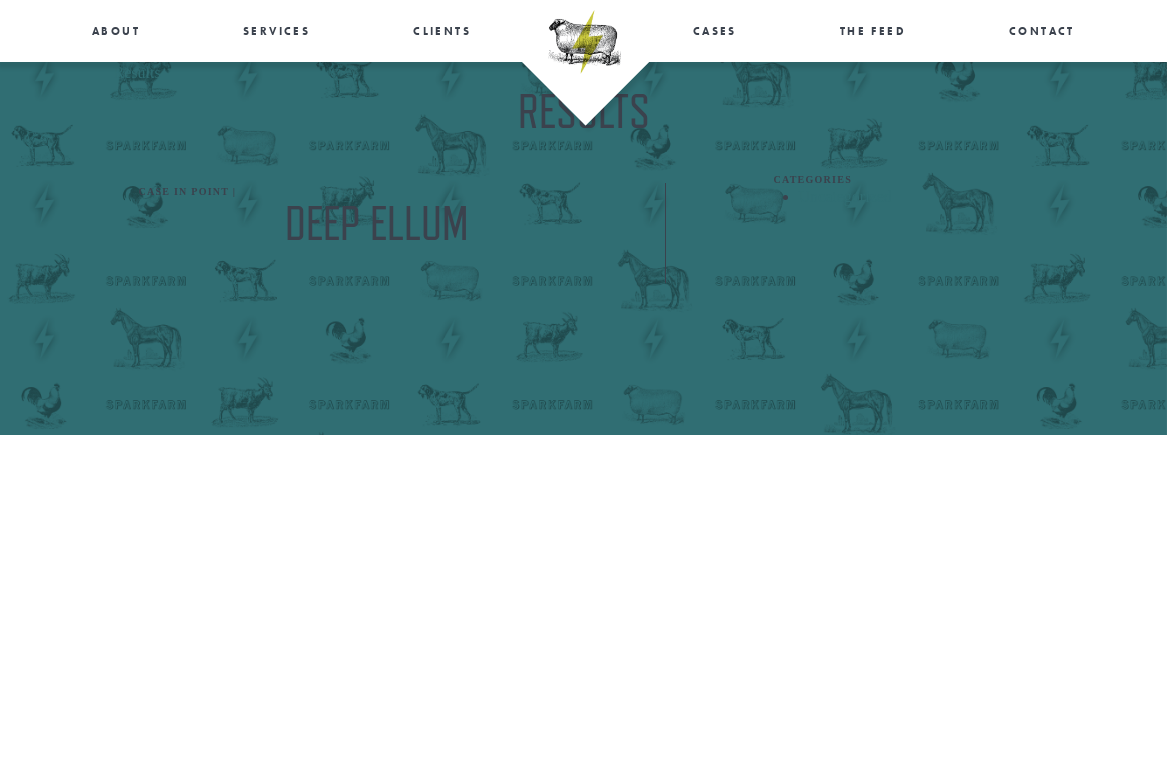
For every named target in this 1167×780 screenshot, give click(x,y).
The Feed (873, 31)
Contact (1042, 31)
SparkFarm (584, 42)
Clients (442, 31)
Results (137, 72)
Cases (715, 31)
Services (276, 31)
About (116, 31)
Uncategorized (845, 196)
